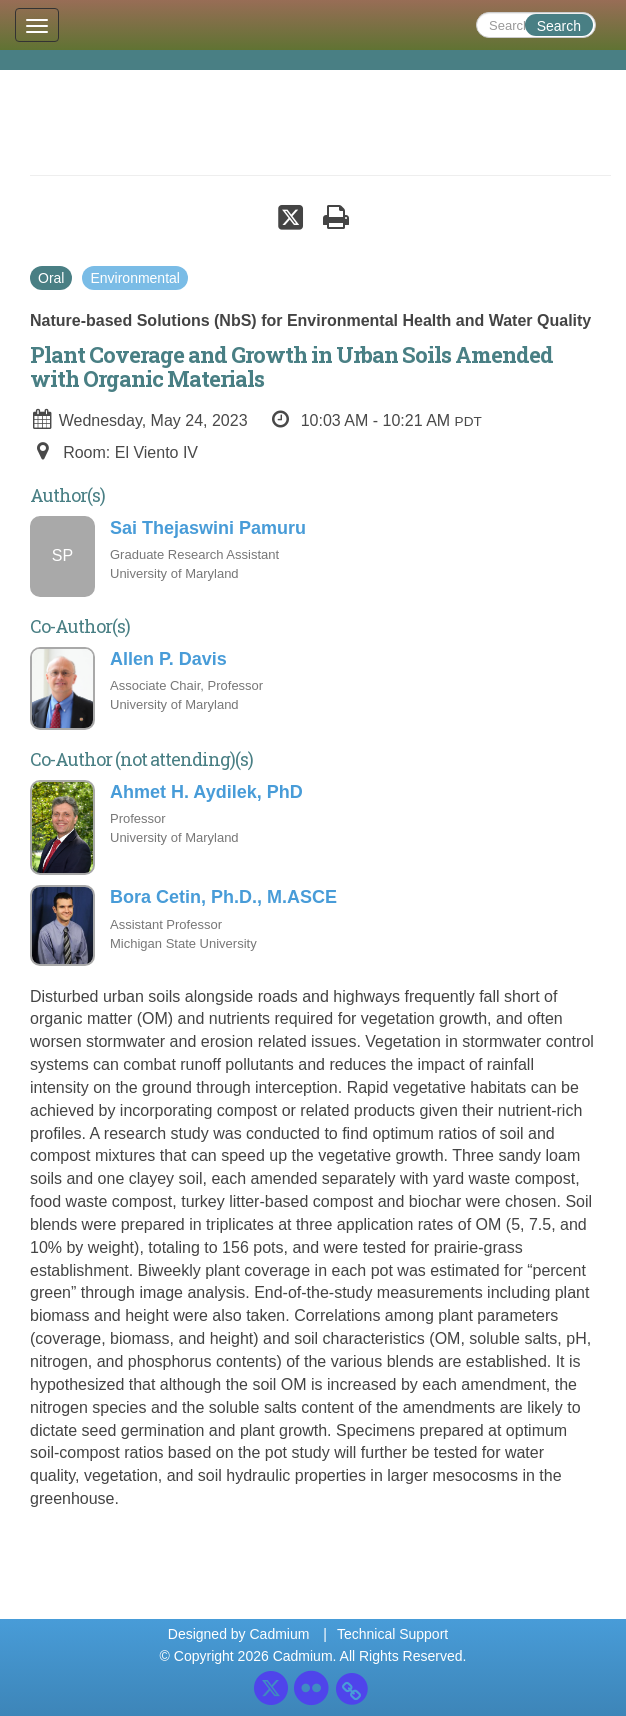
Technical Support (392, 1634)
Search (559, 26)
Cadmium (279, 1634)
